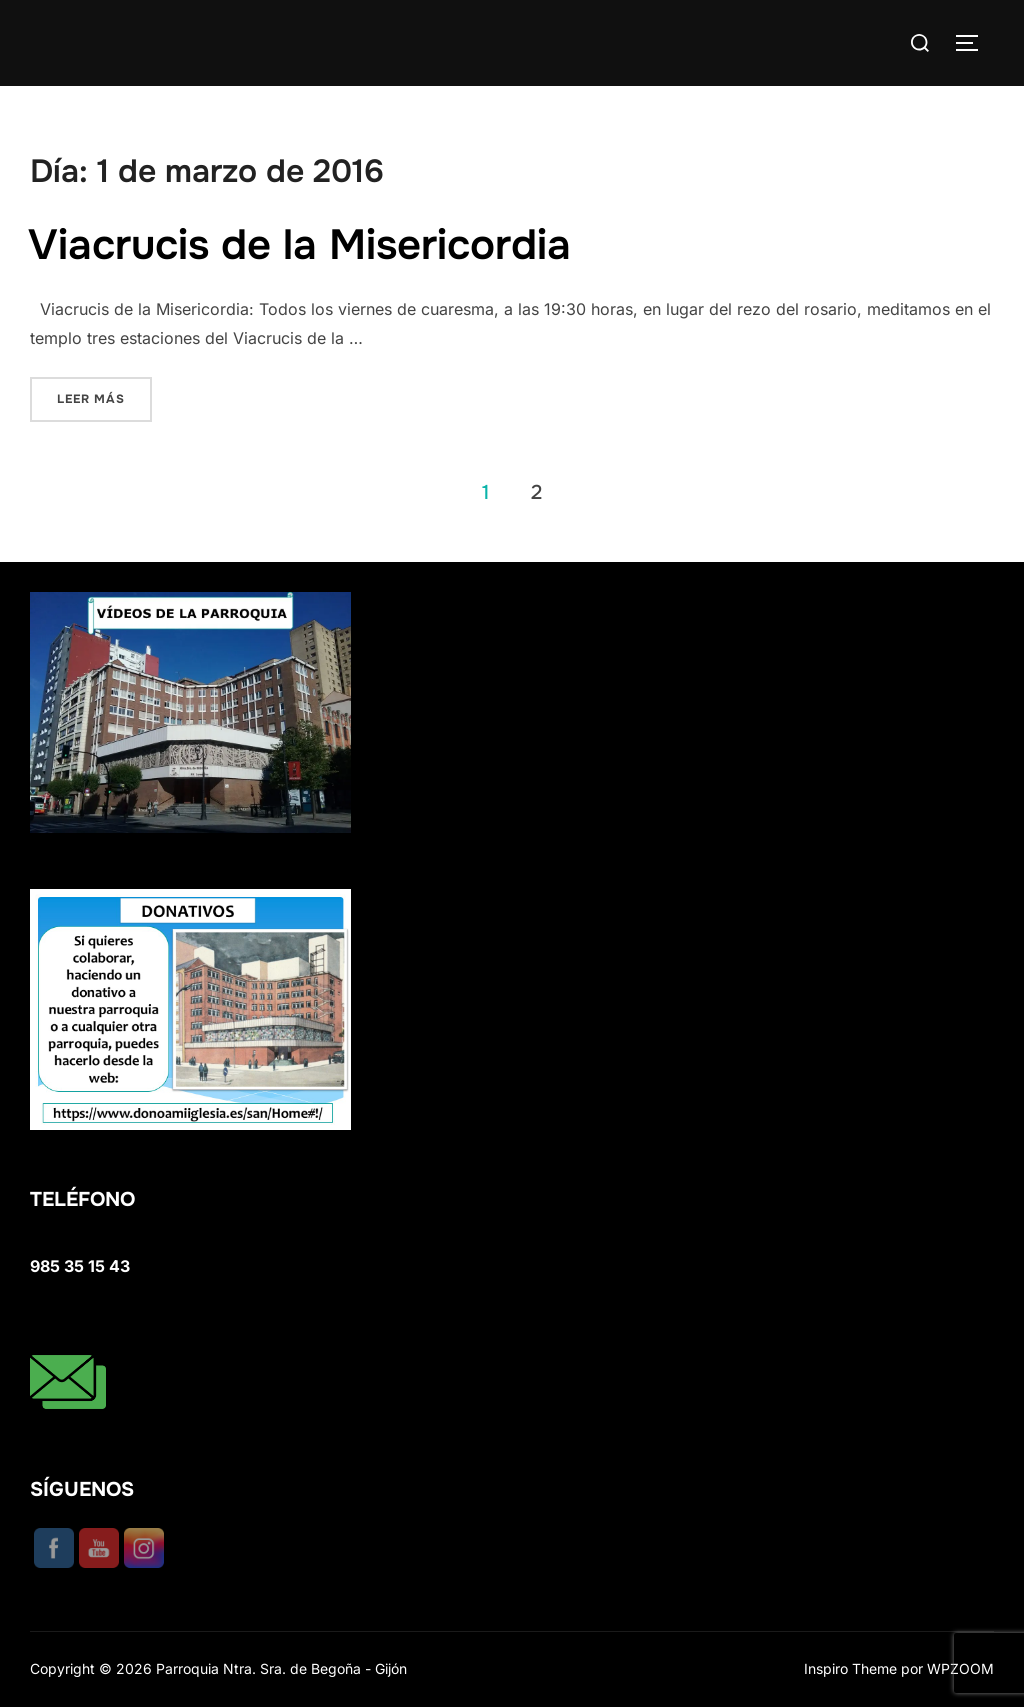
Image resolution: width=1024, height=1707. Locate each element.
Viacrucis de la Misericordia (299, 245)
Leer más (104, 397)
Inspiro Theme (850, 1668)
